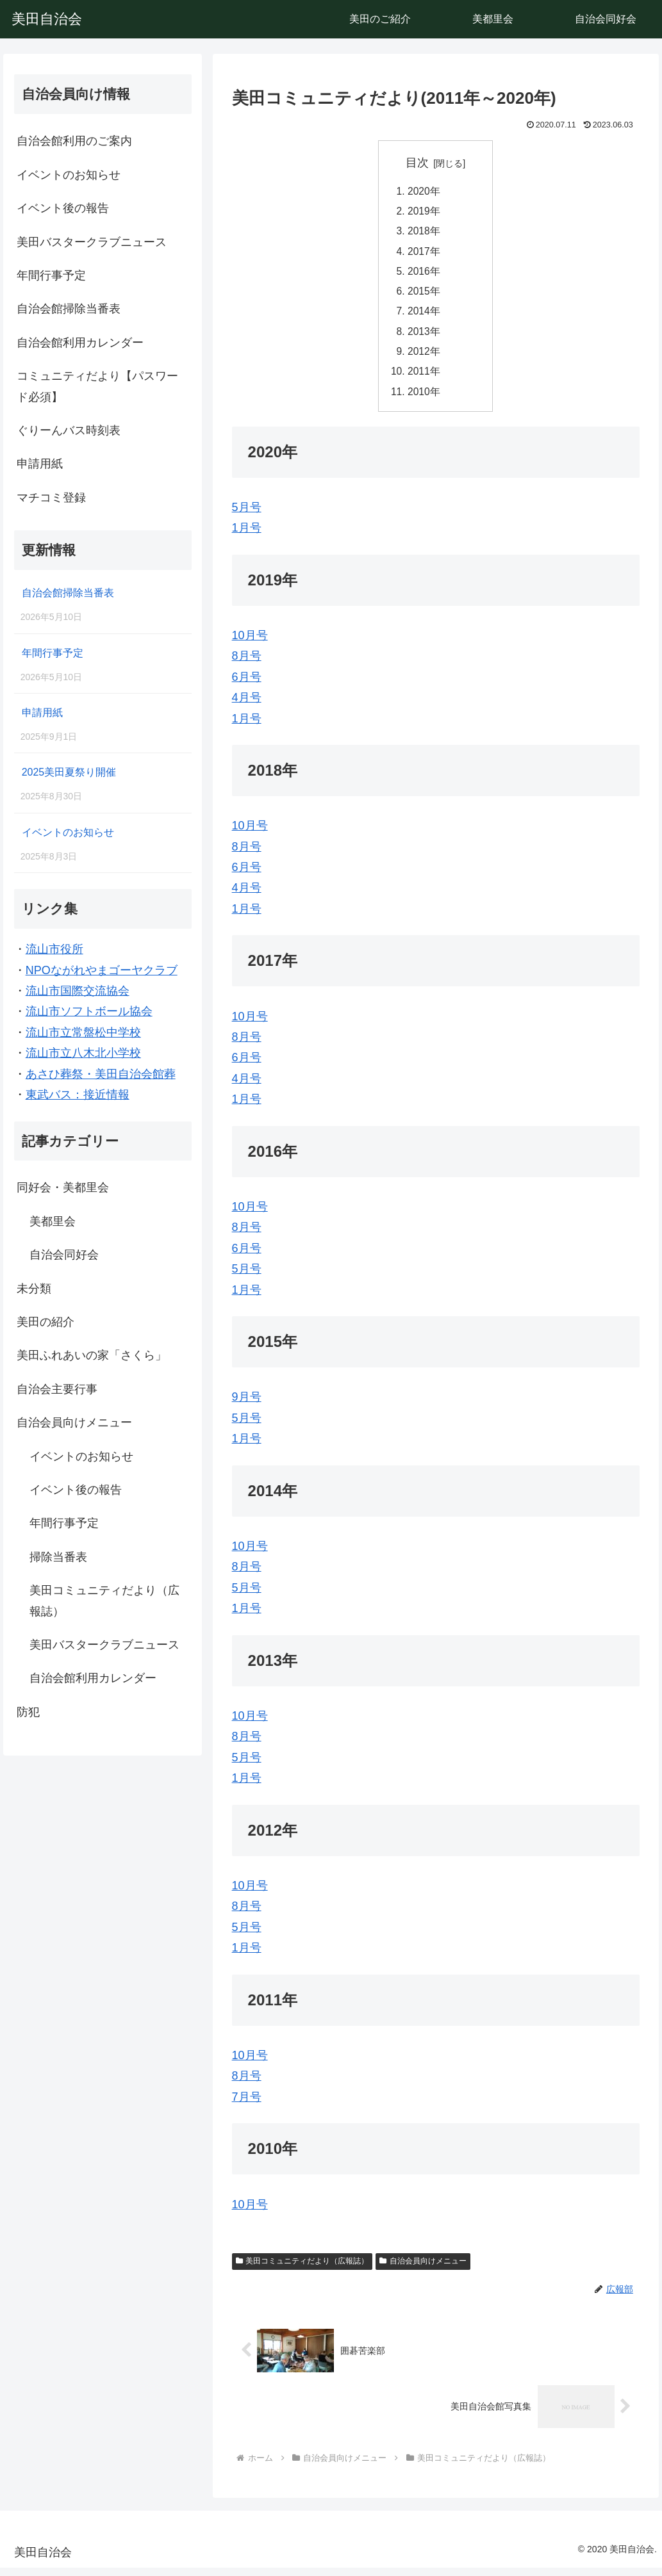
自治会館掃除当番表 (68, 308)
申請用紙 (40, 463)
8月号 (246, 664)
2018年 (425, 233)
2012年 (425, 357)
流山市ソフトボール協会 (89, 1011)
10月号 (250, 643)
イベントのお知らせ (68, 174)
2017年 (425, 253)
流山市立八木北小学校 (83, 1053)
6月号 (246, 684)
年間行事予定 (51, 275)
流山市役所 (54, 949)
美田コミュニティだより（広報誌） (302, 2269)
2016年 (425, 275)
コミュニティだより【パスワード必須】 (97, 386)
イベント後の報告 (63, 208)
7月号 (246, 2104)
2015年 (425, 295)
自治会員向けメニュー (423, 2269)
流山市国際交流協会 (77, 990)
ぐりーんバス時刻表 (68, 430)
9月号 (246, 1405)
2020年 (425, 191)
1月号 (246, 536)
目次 (417, 162)
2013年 (425, 337)
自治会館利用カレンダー (80, 342)
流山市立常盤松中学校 (83, 1032)
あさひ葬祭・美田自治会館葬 (101, 1074)
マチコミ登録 (51, 497)
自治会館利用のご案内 (74, 141)
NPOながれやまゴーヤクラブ (102, 970)
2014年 (425, 316)
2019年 (425, 212)
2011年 (425, 378)
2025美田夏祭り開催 (69, 772)
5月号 (246, 515)
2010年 (425, 399)
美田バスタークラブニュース (92, 242)
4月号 (246, 705)
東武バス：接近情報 (77, 1094)
